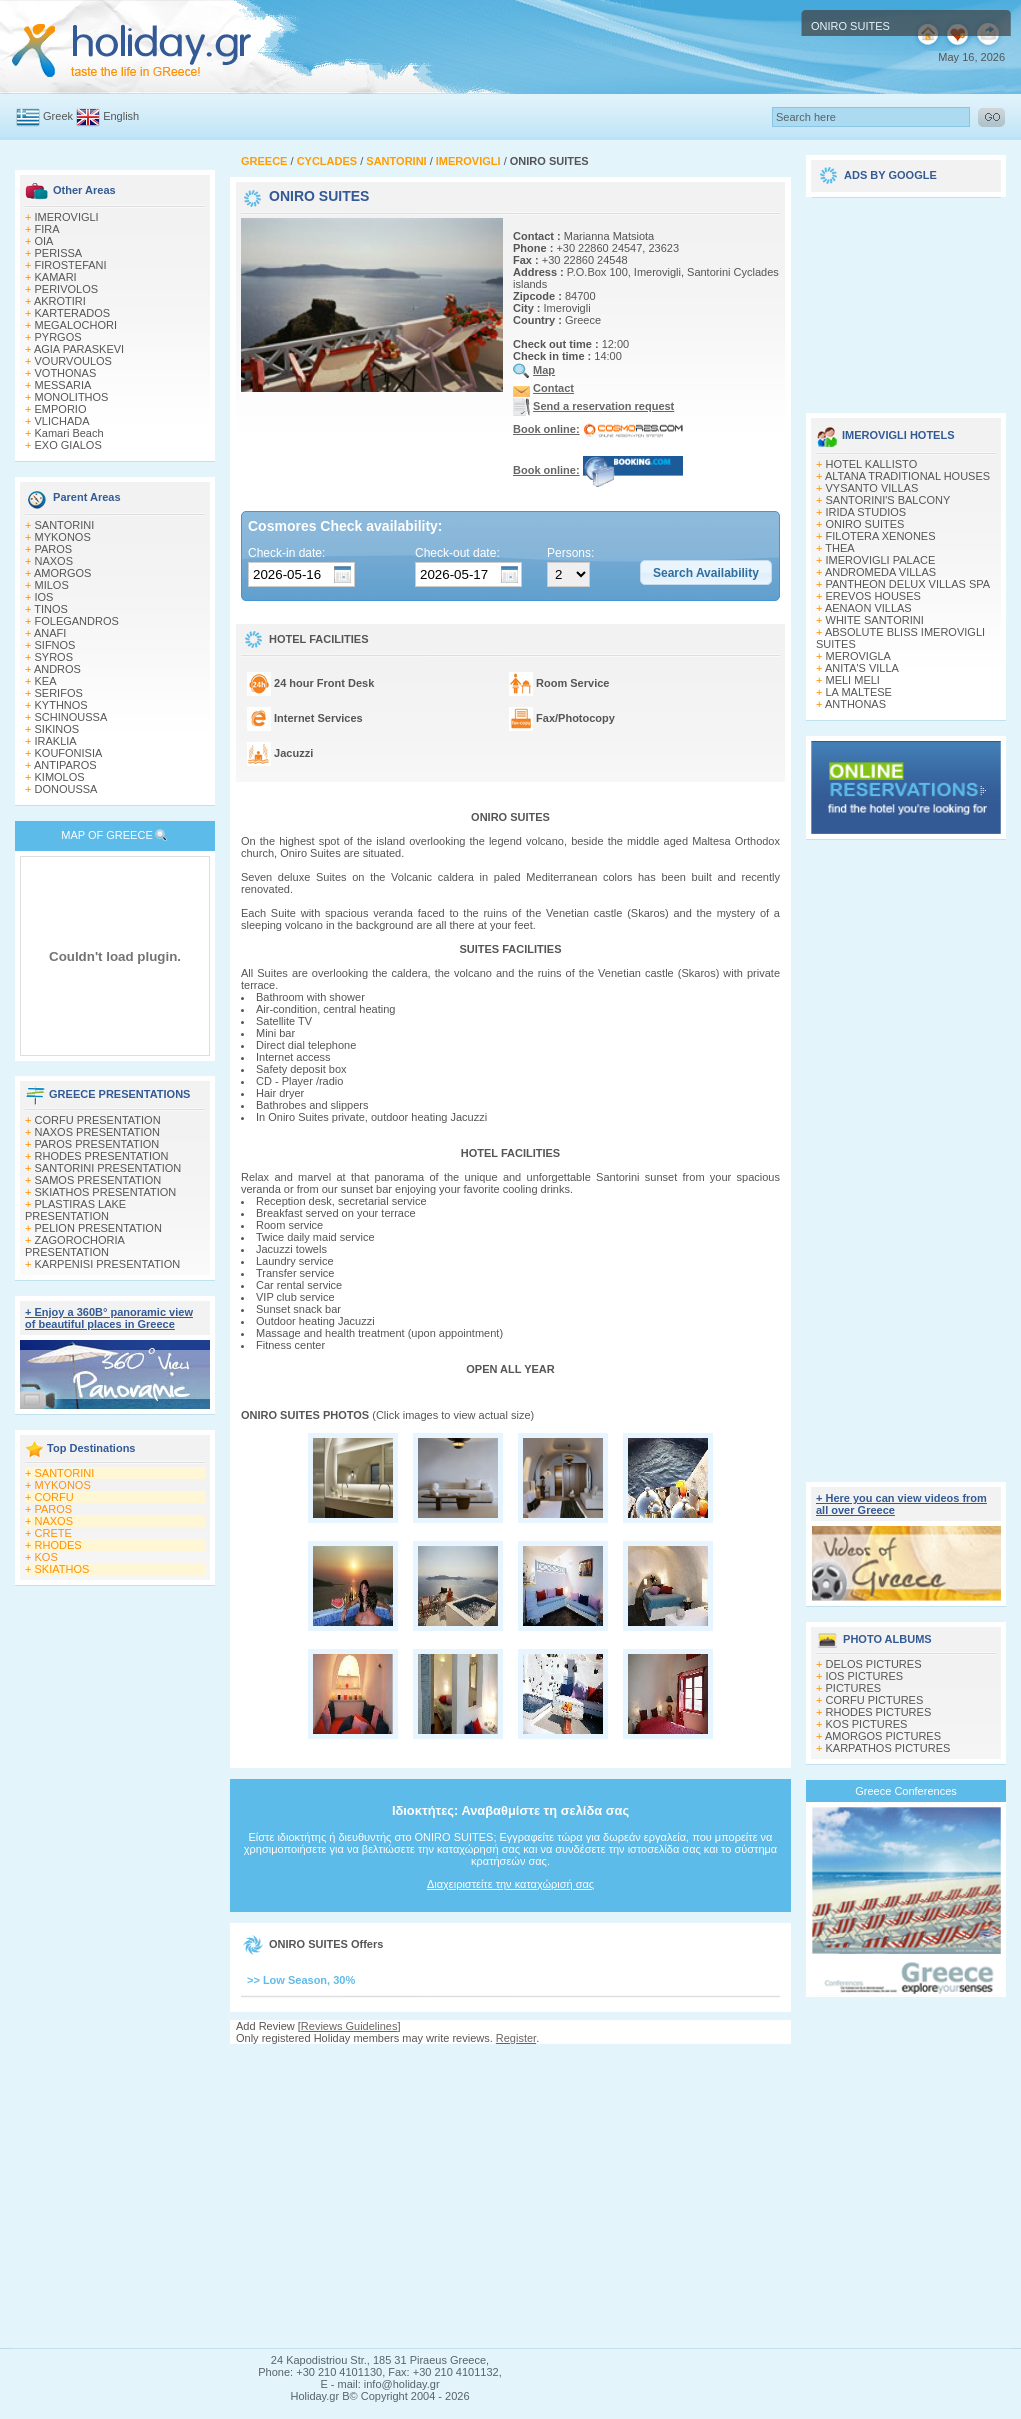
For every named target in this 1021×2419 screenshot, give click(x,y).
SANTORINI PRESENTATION (108, 1168)
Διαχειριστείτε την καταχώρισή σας (510, 1884)
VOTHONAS (66, 373)
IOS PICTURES (865, 1676)
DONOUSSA (66, 789)
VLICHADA (62, 421)
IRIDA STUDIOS (866, 512)
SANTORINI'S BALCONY (888, 500)
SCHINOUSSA (71, 717)
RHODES (58, 1545)
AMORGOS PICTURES (883, 1736)
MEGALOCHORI (76, 325)
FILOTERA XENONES (881, 536)
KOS (46, 1557)
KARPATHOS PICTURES (888, 1748)
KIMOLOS (60, 777)
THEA (839, 548)
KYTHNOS (61, 705)
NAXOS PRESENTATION (98, 1132)
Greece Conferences (906, 1791)
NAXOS (54, 561)
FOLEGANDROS (77, 621)
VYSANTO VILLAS (872, 488)
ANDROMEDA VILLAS (880, 572)
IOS (44, 597)
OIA (44, 241)
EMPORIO (61, 409)
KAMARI (56, 277)
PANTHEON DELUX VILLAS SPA (908, 584)
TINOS (51, 609)
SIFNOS (55, 645)
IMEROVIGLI (67, 217)
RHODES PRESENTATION (102, 1156)
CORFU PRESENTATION (98, 1120)
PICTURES (854, 1688)
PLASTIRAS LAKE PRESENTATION (75, 1210)
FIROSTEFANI (71, 265)
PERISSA (59, 253)
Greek (58, 116)
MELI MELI (853, 680)
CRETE (53, 1533)
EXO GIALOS (68, 445)
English (121, 116)
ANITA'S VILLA (862, 668)
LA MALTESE (859, 692)
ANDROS (57, 669)
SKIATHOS (62, 1569)
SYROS (54, 657)
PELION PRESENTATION (98, 1228)
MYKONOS (63, 537)
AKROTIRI (60, 301)
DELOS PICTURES (874, 1664)
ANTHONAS (855, 704)
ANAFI (50, 633)
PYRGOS (58, 337)
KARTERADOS (73, 313)
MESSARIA (63, 385)
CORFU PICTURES (875, 1700)
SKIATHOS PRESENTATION (106, 1192)
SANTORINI (65, 525)
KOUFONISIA (69, 753)
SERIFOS (59, 693)
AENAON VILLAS (868, 608)
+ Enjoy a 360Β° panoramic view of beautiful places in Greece (109, 1318)
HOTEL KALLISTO (872, 464)
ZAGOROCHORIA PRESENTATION (74, 1246)
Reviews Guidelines (349, 2026)
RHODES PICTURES (879, 1712)
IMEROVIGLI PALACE (881, 560)
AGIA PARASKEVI (79, 349)
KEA (46, 681)
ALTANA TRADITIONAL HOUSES (907, 476)
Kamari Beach (69, 433)
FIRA (47, 229)
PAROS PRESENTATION (97, 1144)
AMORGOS (62, 573)
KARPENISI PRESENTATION (108, 1264)
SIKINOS (57, 729)
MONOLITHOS (72, 397)
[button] (706, 573)
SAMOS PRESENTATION (98, 1180)
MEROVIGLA (858, 656)
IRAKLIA (56, 741)
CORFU (54, 1497)
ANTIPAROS (65, 765)
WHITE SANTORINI (875, 620)
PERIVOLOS (67, 289)
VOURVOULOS (73, 361)
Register (516, 2038)
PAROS (54, 549)
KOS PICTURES (867, 1724)
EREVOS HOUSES (873, 596)
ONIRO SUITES (865, 524)
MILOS (52, 585)
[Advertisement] (510, 2196)
